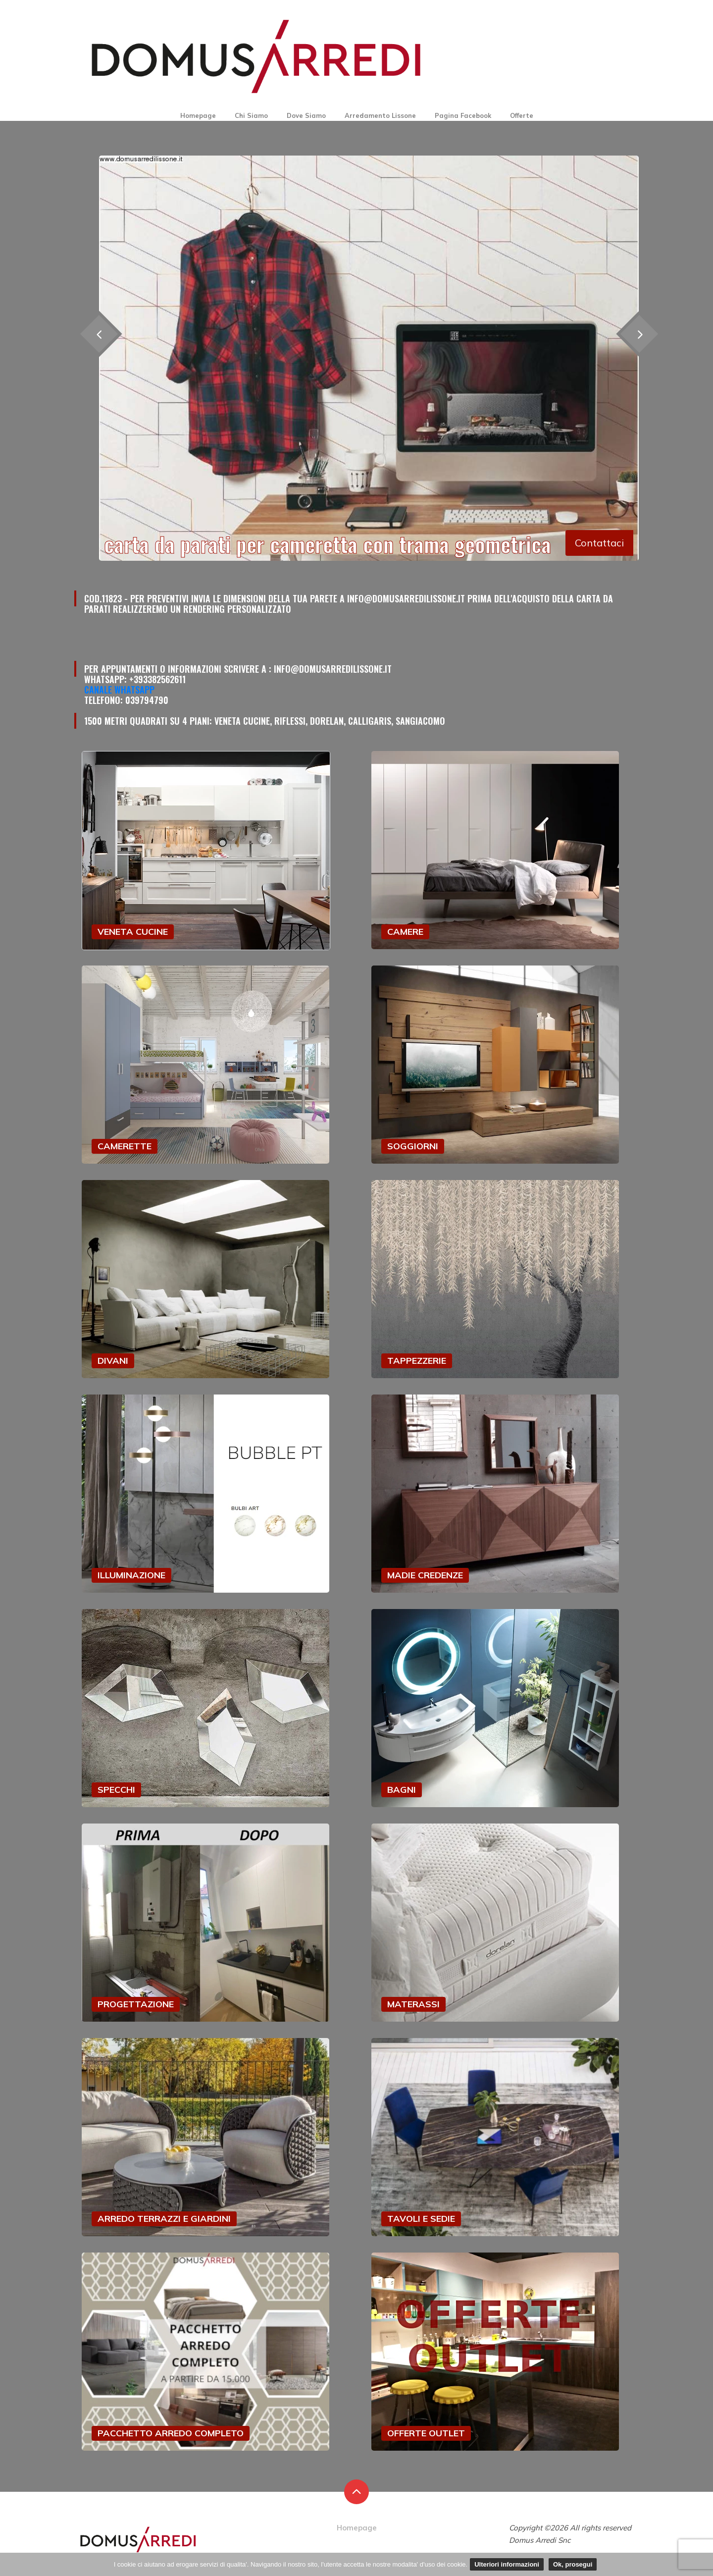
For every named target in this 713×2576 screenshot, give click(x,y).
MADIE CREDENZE (425, 1575)
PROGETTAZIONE (136, 2004)
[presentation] (639, 334)
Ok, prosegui (572, 2564)
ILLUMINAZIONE (131, 1575)
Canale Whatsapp (119, 689)
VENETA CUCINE (133, 931)
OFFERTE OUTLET (426, 2433)
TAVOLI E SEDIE (421, 2218)
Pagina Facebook (463, 115)
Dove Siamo (306, 115)
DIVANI (113, 1360)
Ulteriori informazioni (506, 2564)
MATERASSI (413, 2004)
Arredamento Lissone (380, 115)
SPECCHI (116, 1789)
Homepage (198, 115)
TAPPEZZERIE (416, 1360)
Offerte (521, 115)
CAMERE (405, 931)
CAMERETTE (125, 1146)
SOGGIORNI (412, 1146)
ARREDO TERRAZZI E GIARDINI (164, 2218)
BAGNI (401, 1789)
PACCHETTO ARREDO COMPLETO (171, 2433)
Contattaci (599, 543)
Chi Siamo (251, 115)
